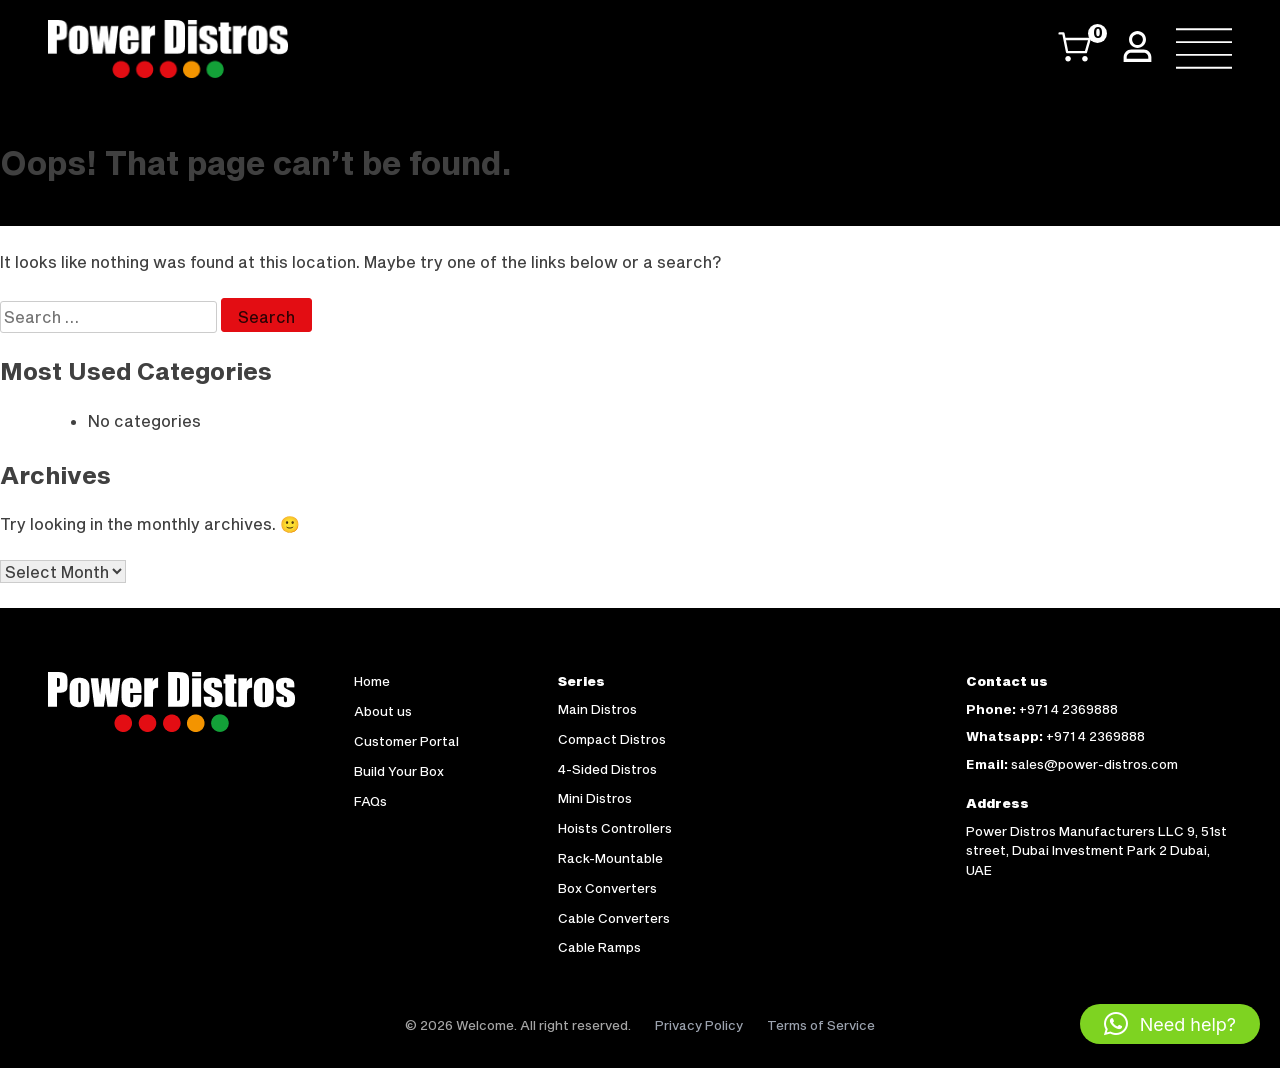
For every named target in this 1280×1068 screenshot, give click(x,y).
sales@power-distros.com (1094, 764)
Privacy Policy (699, 1025)
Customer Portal (406, 741)
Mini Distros (595, 798)
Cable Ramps (599, 947)
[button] (1170, 1024)
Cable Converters (614, 918)
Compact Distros (612, 739)
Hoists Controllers (615, 828)
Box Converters (607, 888)
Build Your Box (399, 771)
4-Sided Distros (607, 769)
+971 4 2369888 (1068, 709)
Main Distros (597, 709)
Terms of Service (821, 1025)
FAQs (370, 801)
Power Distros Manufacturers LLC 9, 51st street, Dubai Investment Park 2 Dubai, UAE (1096, 850)
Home (372, 681)
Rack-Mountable (610, 858)
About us (383, 711)
